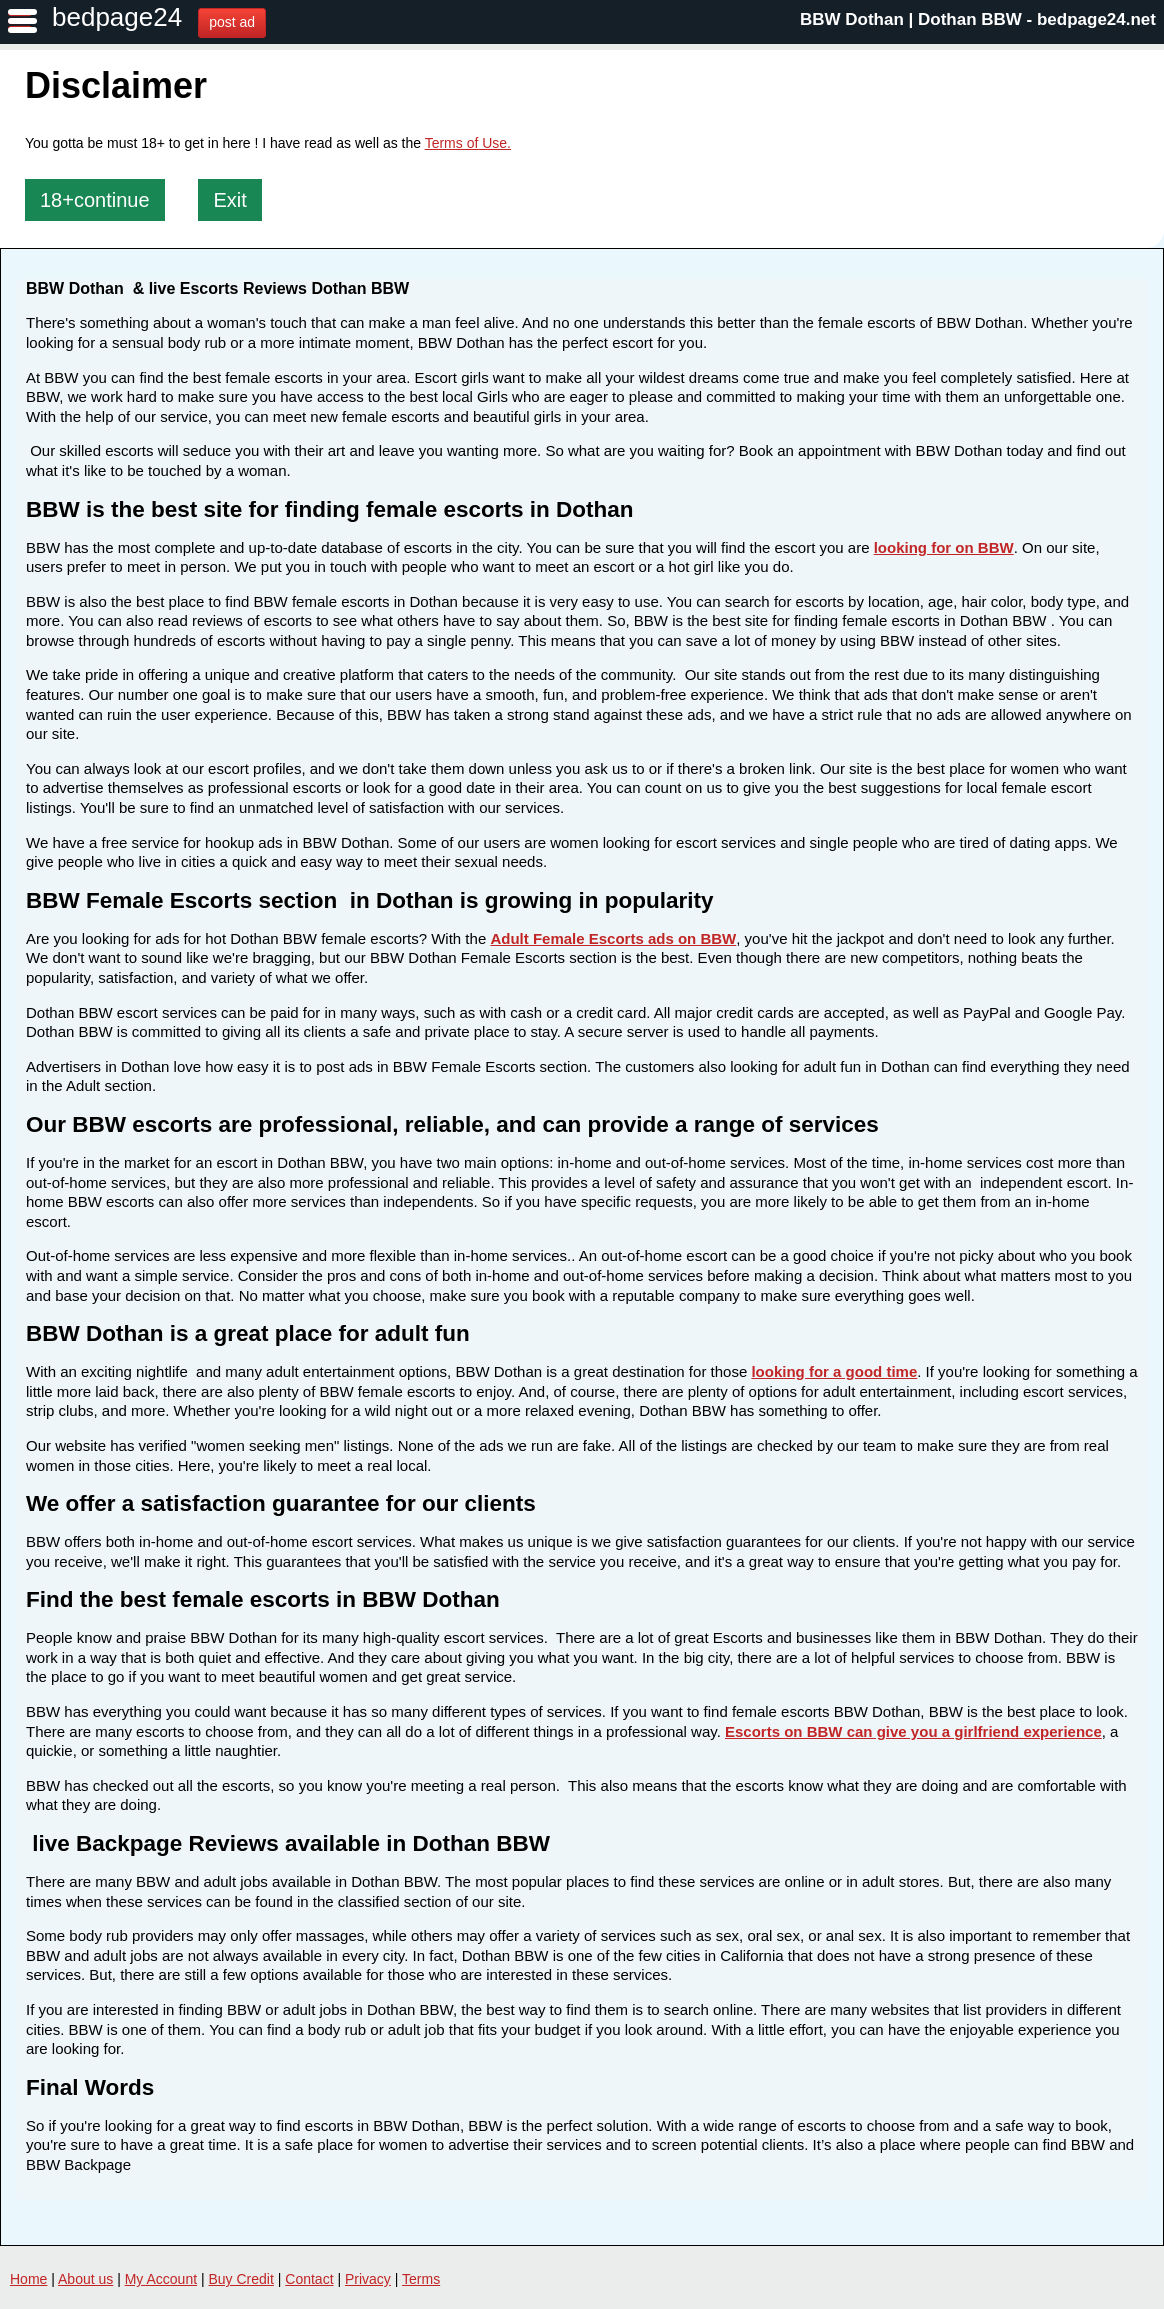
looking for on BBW (944, 547)
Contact (309, 2279)
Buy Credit (241, 2279)
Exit (229, 200)
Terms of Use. (468, 143)
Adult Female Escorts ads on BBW (613, 938)
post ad (232, 22)
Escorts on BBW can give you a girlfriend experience (913, 1731)
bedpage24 (117, 17)
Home (28, 2279)
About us (85, 2279)
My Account (161, 2279)
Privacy (368, 2279)
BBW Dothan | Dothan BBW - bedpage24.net (978, 19)
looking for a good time (834, 1371)
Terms (421, 2279)
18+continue (95, 200)
